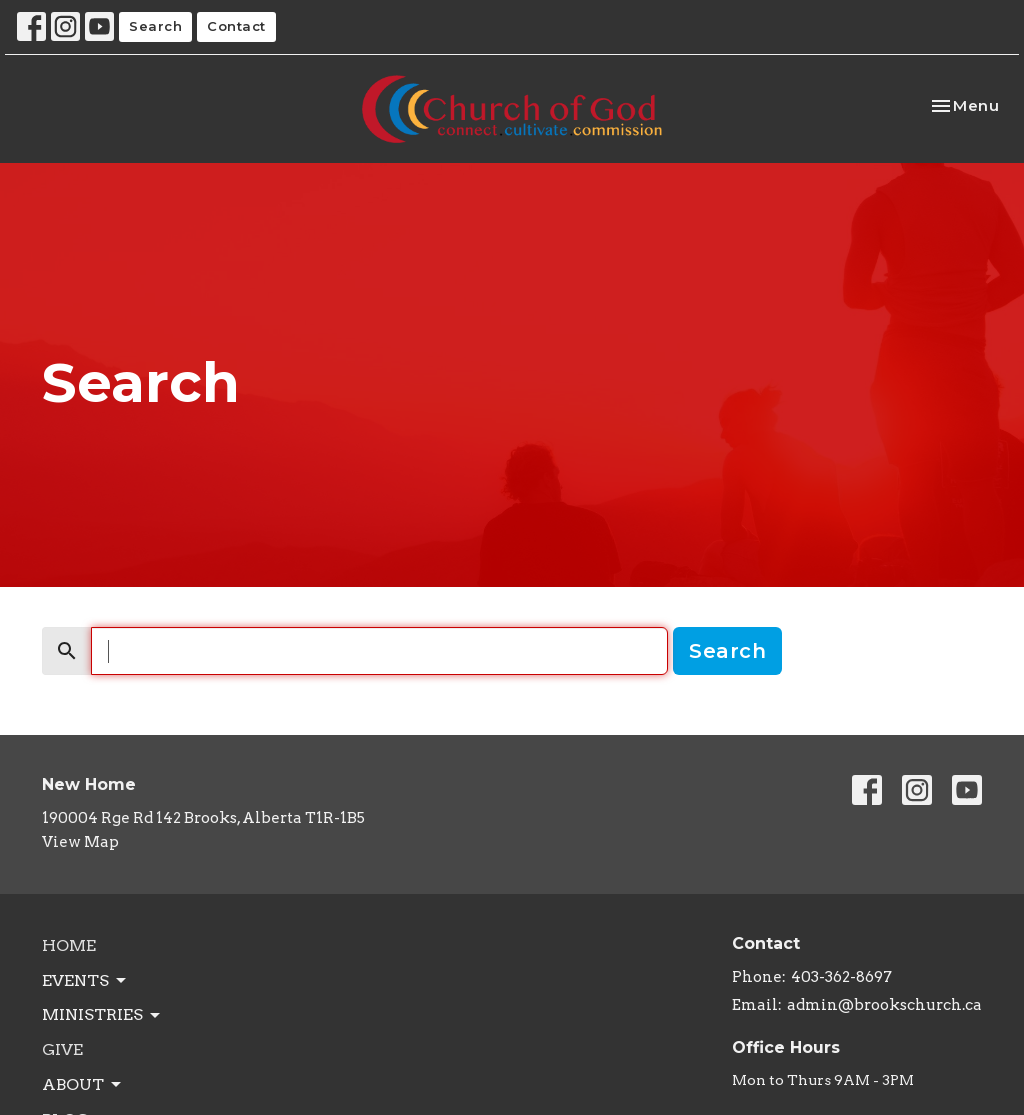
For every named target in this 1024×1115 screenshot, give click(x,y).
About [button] (83, 1085)
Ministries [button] (102, 1015)
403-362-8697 (841, 977)
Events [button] (85, 981)
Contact (236, 26)
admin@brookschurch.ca (884, 1005)
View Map (80, 842)
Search (155, 26)
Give (62, 1049)
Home (69, 945)
